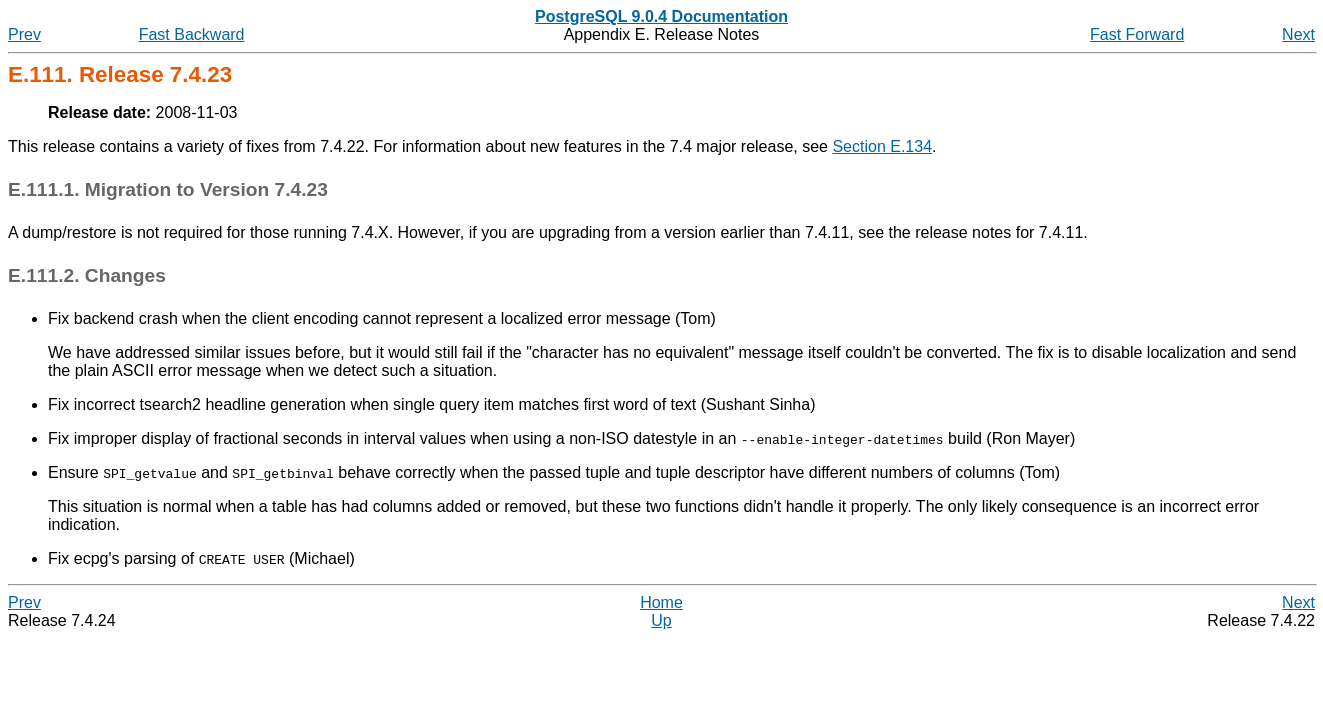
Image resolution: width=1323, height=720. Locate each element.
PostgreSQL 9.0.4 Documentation (661, 16)
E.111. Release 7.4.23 (120, 74)
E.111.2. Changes (87, 275)
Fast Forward (1137, 34)
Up (661, 620)
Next (1298, 34)
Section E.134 (882, 146)
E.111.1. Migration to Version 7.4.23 (168, 189)
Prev (24, 34)
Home (661, 602)
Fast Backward (192, 34)
